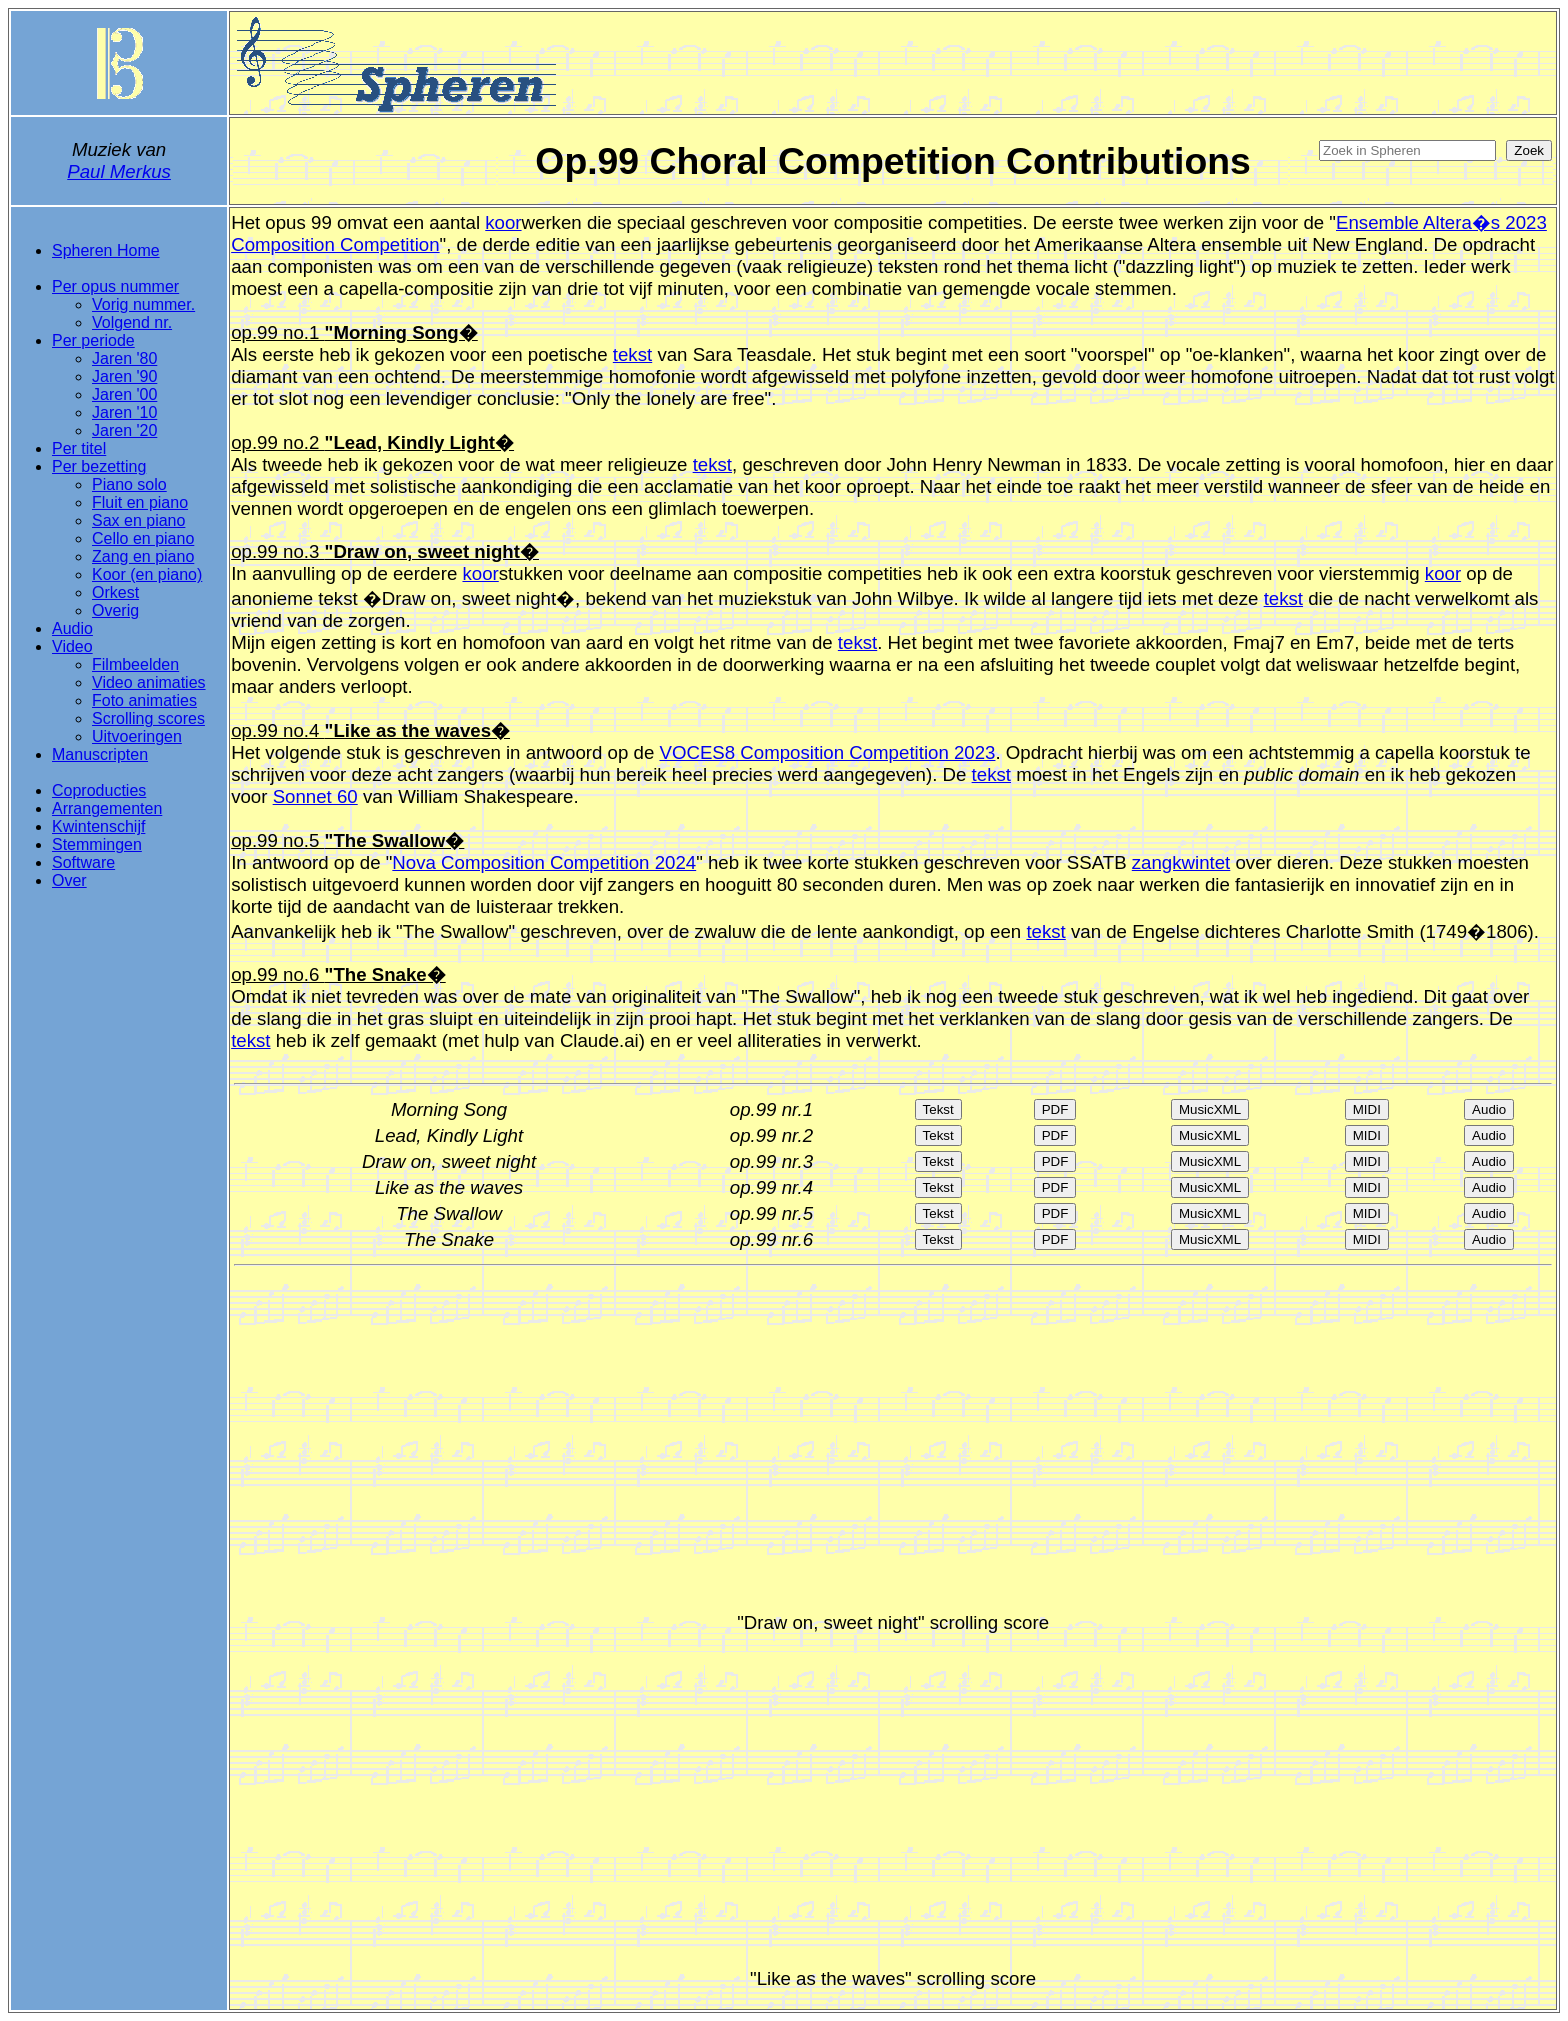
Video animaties (149, 682)
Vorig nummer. (143, 304)
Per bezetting (99, 466)
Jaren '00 (124, 394)
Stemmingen (97, 844)
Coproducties (99, 790)
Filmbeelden (135, 664)
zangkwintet (1181, 862)
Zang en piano (143, 556)
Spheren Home (106, 250)
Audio (72, 628)
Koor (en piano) (147, 574)
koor (503, 222)
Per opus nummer (115, 286)
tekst (632, 354)
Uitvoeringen (137, 736)
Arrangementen (107, 808)
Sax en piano (138, 520)
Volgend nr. (132, 322)
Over (69, 880)
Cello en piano (143, 538)
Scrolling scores (148, 718)
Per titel (79, 448)
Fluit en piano (140, 502)
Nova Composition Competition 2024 (544, 862)
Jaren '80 (124, 358)
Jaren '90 (124, 376)
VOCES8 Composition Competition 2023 (827, 752)
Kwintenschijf (98, 826)
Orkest (115, 592)
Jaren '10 (124, 412)
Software (83, 862)
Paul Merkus (119, 171)
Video (72, 646)
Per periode (93, 340)
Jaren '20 (124, 430)
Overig (115, 610)
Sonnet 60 (315, 796)
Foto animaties (144, 700)
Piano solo (129, 484)
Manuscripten (100, 754)
